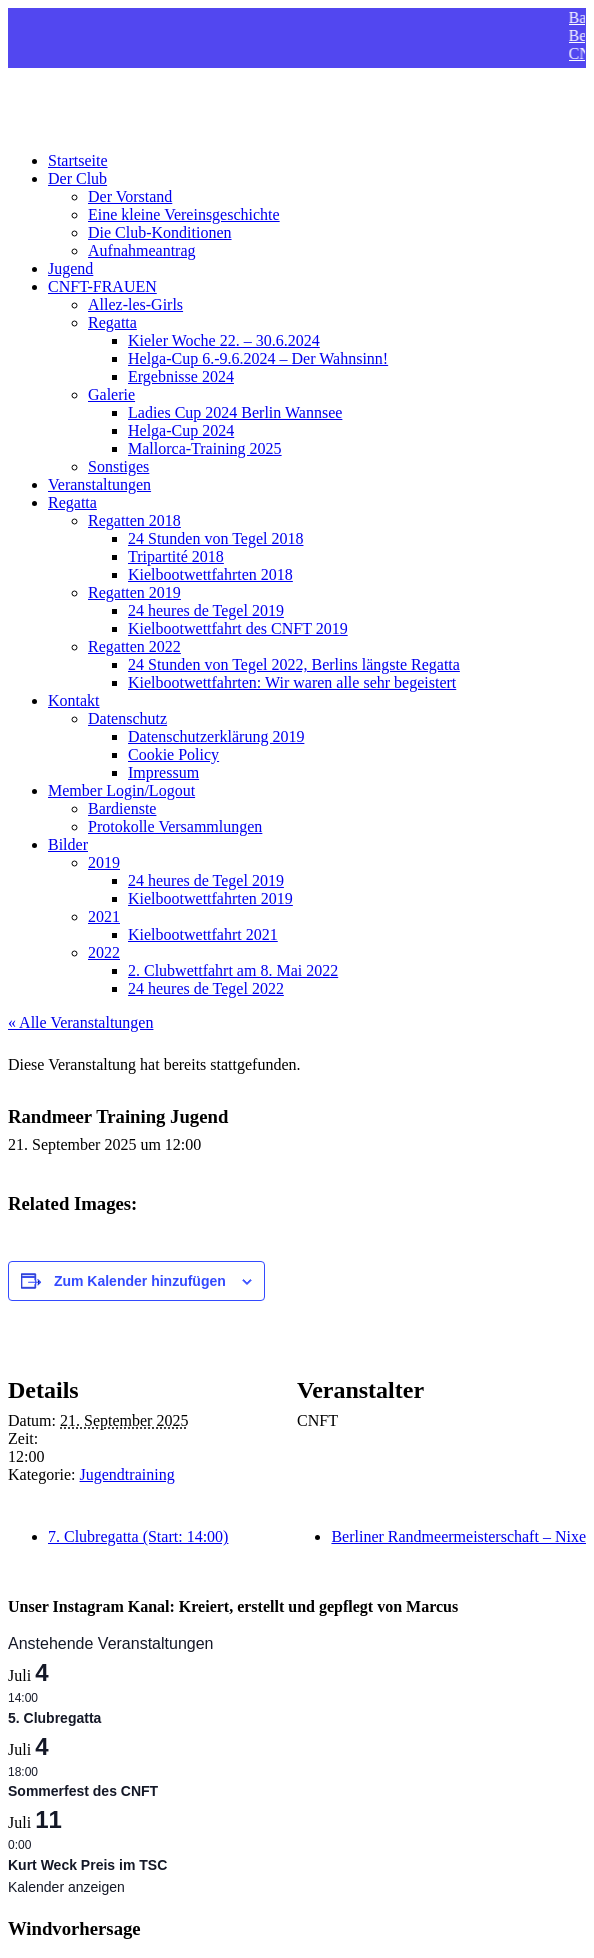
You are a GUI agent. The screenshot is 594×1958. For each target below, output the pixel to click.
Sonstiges (118, 466)
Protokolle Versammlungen (175, 826)
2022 (104, 952)
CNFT (28, 92)
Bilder (68, 844)
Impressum (163, 772)
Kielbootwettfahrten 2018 (210, 574)
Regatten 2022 (134, 646)
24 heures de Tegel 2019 (206, 610)
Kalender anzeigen (66, 1887)
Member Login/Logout (121, 790)
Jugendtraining (127, 1474)
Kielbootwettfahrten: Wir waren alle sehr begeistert (292, 682)
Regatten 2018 (134, 520)
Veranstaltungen (99, 484)
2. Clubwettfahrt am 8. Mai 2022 (233, 970)
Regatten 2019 (134, 592)
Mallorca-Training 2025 (205, 448)
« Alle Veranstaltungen (80, 1022)
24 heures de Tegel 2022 (206, 988)
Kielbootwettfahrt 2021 (203, 934)
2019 (104, 862)
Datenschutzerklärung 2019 (216, 736)
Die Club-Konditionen (160, 232)
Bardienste (122, 808)
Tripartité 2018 (176, 556)
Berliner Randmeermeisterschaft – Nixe (458, 1536)
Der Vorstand (130, 196)
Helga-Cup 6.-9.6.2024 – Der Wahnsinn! (258, 358)
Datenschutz (127, 718)
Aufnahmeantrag (142, 250)
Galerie (111, 394)
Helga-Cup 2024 (181, 430)
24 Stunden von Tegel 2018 (215, 538)
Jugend (70, 268)
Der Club (77, 178)
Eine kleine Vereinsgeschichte (184, 214)
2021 (104, 916)
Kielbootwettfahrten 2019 (210, 898)
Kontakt (74, 700)
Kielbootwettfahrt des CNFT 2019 (238, 628)
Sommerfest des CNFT (83, 1791)
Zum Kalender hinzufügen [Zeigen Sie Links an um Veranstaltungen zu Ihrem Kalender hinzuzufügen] (140, 1281)
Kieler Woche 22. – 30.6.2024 (224, 340)
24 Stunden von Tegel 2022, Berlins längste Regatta (294, 664)
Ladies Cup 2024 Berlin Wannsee (235, 412)
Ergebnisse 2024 (181, 376)
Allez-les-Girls (135, 304)
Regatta (112, 322)
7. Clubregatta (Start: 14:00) (138, 1536)
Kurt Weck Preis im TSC (87, 1865)
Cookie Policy (173, 754)
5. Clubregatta (54, 1718)
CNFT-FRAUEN (102, 286)
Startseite (78, 160)
